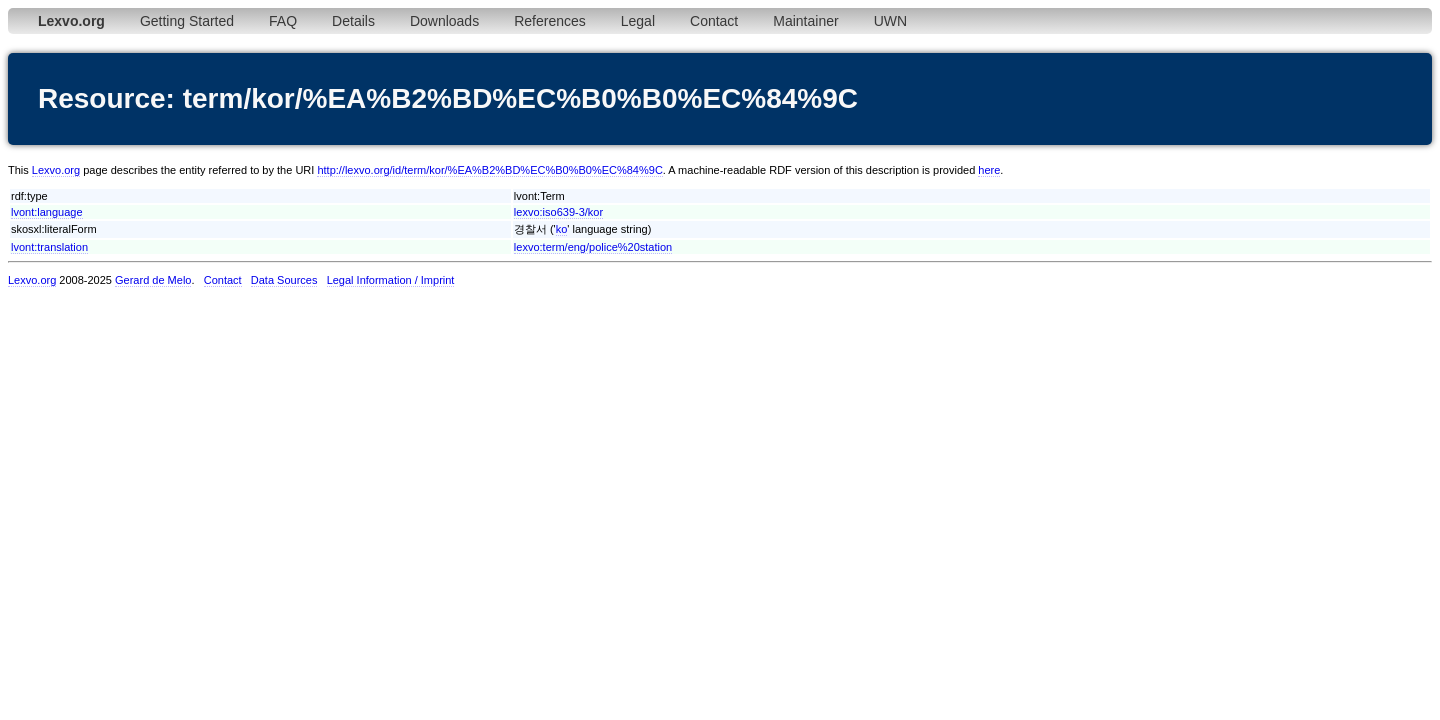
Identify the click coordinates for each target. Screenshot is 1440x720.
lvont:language (47, 212)
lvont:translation (49, 247)
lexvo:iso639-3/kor (558, 212)
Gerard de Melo (153, 280)
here (989, 170)
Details (353, 21)
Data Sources (284, 280)
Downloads (444, 21)
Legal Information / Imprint (391, 280)
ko (562, 229)
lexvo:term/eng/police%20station (593, 247)
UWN (890, 21)
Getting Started (187, 21)
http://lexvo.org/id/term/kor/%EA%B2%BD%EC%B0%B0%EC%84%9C (489, 170)
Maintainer (805, 21)
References (550, 21)
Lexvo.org (56, 170)
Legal (638, 21)
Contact (714, 21)
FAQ (283, 21)
